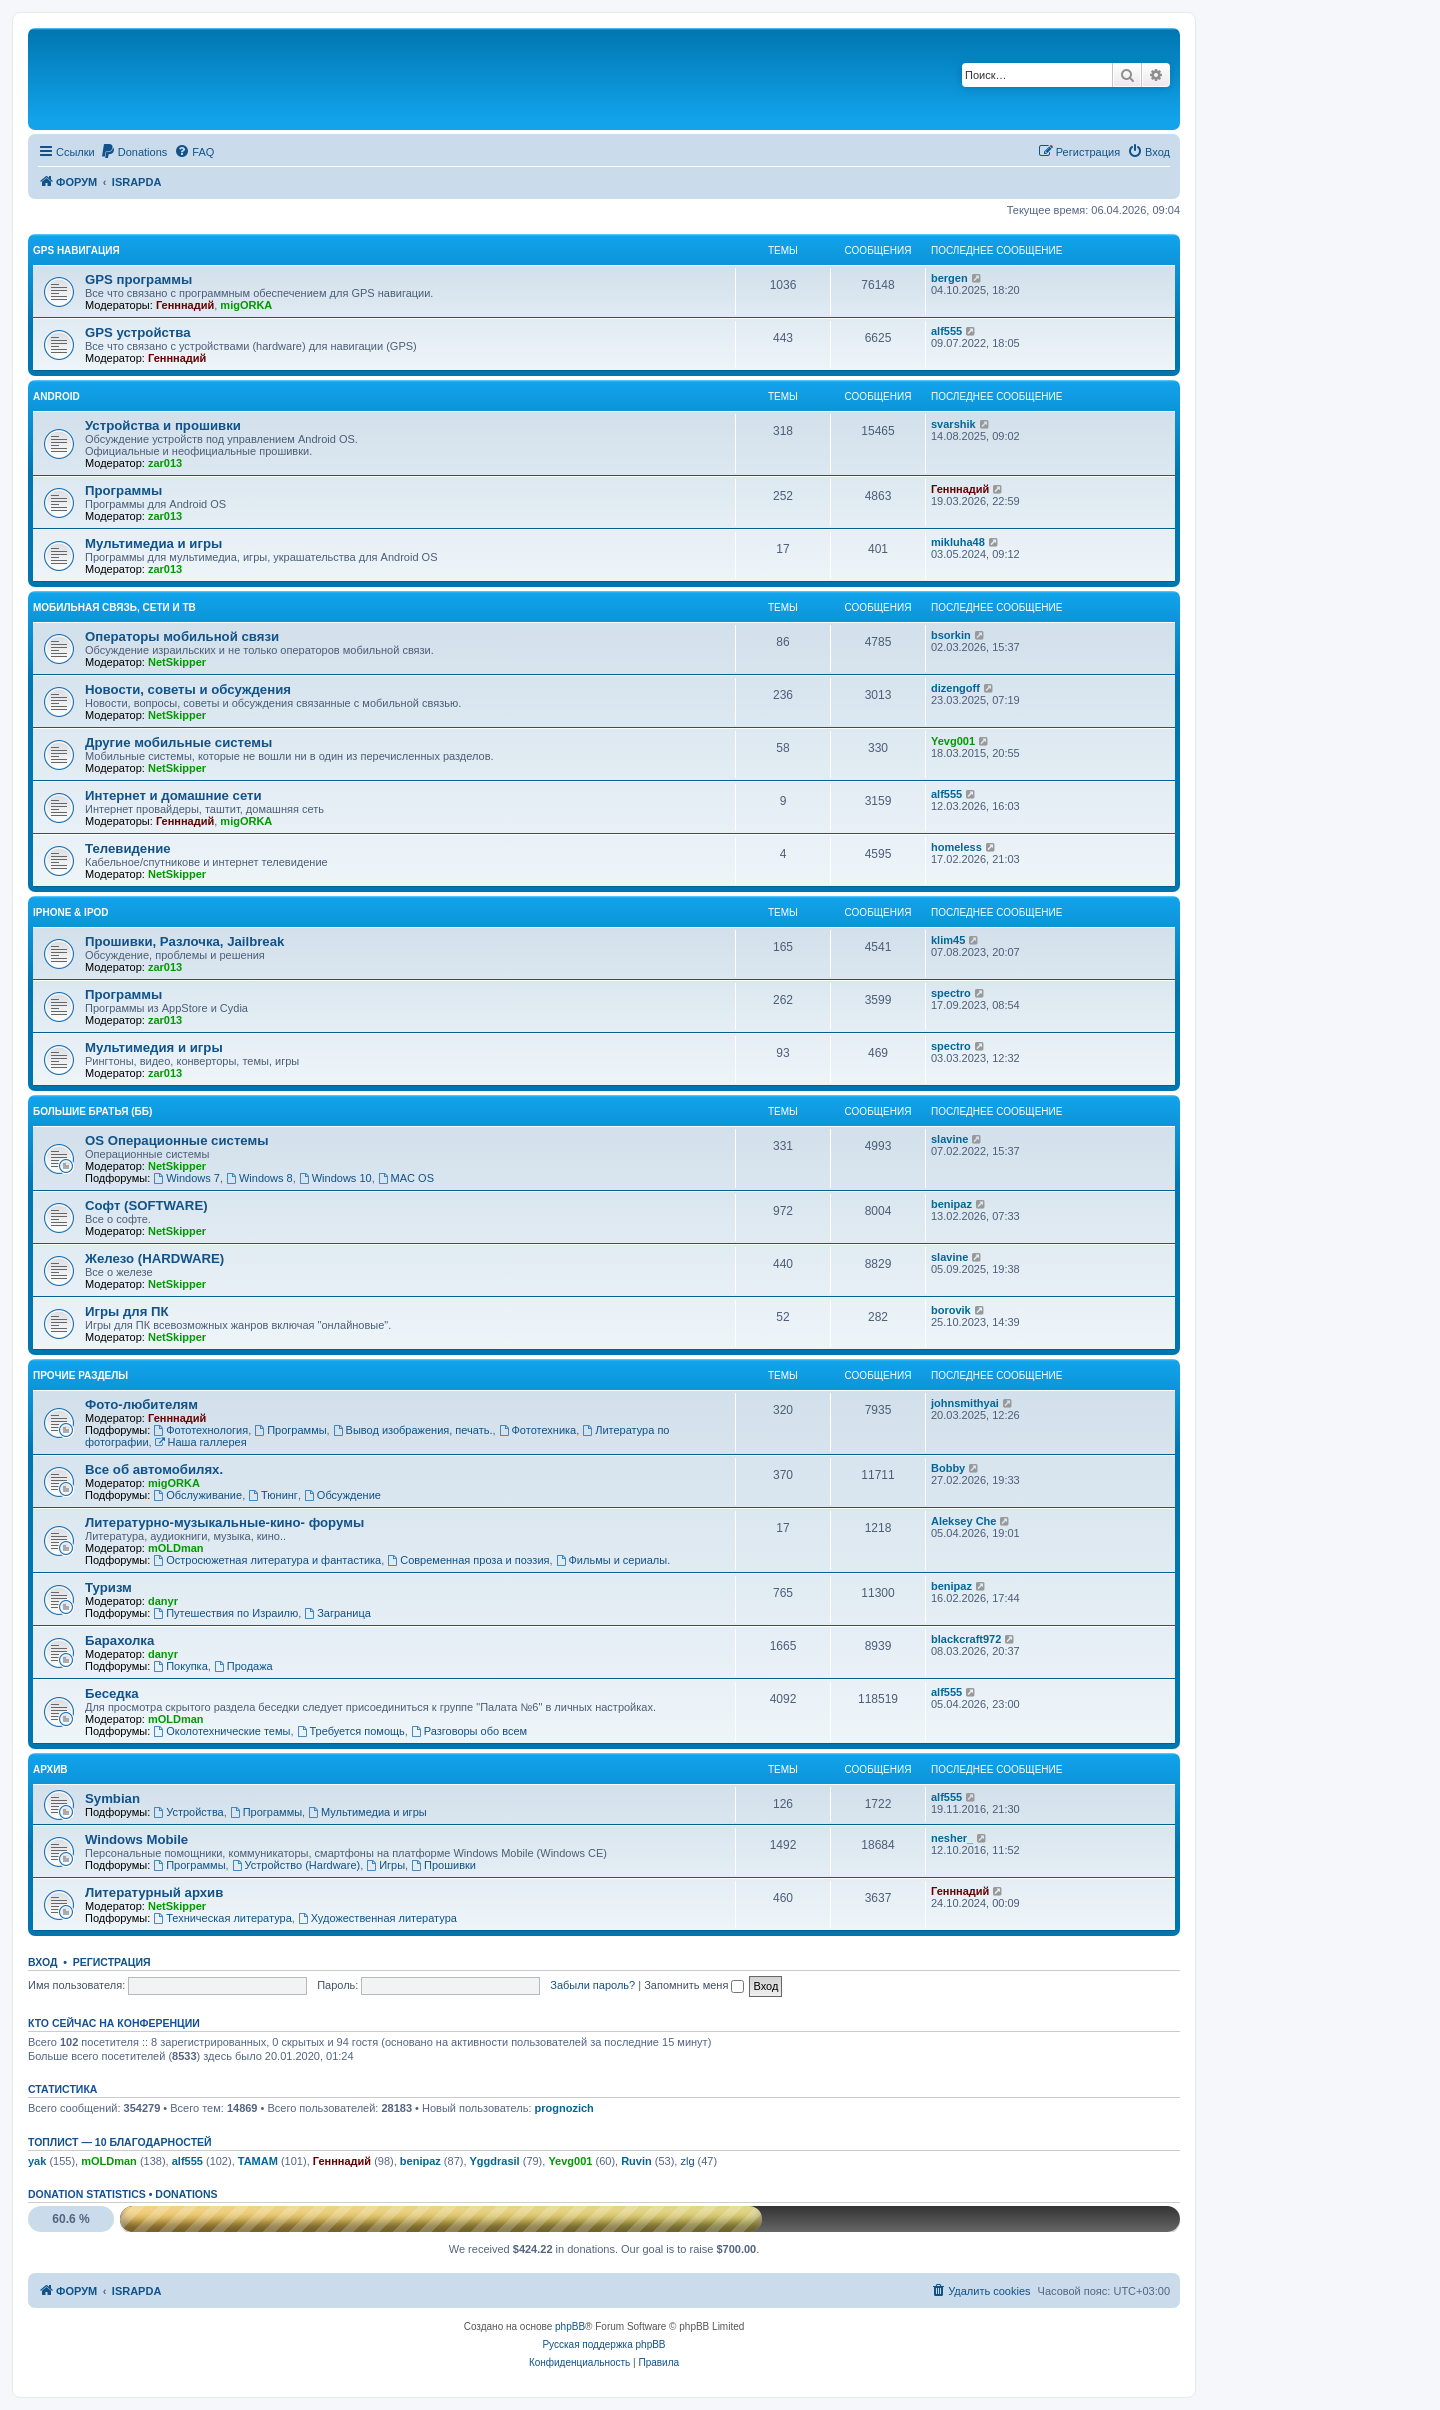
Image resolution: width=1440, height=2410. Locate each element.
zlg (687, 2161)
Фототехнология (200, 1430)
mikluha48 (958, 542)
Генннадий (185, 305)
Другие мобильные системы (178, 742)
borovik (951, 1310)
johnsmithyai (965, 1403)
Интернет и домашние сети (173, 795)
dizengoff (955, 688)
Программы (123, 490)
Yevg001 (953, 741)
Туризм (108, 1587)
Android (56, 396)
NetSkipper (177, 662)
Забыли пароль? (592, 1985)
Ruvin (636, 2161)
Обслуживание (197, 1495)
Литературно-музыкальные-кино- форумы (224, 1522)
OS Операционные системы (177, 1140)
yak (37, 2161)
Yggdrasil (495, 2161)
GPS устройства (138, 332)
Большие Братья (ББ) (92, 1111)
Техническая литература (222, 1918)
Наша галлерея (201, 1442)
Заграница (337, 1613)
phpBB (570, 2326)
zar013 (165, 463)
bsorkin (951, 635)
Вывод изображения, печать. (413, 1430)
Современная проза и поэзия (468, 1560)
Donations (186, 2194)
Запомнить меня (694, 1985)
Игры (385, 1865)
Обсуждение (342, 1495)
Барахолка (119, 1640)
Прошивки (443, 1865)
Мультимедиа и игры (153, 543)
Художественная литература (377, 1918)
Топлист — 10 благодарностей (120, 2142)
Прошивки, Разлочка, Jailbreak (184, 941)
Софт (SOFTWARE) (146, 1205)
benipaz (951, 1204)
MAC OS (406, 1178)
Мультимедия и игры (154, 1047)
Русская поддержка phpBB (603, 2344)
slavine (949, 1139)
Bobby (948, 1468)
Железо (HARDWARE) (154, 1258)
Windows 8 (259, 1178)
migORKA (246, 305)
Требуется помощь (351, 1731)
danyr (163, 1601)
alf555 (946, 331)
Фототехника (538, 1430)
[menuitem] (134, 152)
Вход (42, 1962)
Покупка (180, 1666)
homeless (956, 847)
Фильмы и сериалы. (613, 1560)
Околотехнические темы (221, 1731)
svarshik (953, 424)
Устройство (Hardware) (296, 1865)
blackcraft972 (966, 1639)
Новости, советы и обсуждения (188, 689)
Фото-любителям (141, 1404)
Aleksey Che (963, 1521)
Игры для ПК (127, 1311)
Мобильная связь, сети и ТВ (114, 607)
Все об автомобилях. (154, 1469)
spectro (951, 993)
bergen (949, 278)
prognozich (564, 2108)
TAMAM (258, 2161)
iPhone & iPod (71, 912)
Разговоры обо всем (469, 1731)
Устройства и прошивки (163, 425)
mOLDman (176, 1548)
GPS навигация (76, 250)
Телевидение (128, 848)
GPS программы (138, 279)
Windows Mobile (136, 1839)
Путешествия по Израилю (225, 1613)
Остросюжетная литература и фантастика (267, 1560)
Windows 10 (335, 1178)
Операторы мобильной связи (182, 636)
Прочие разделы (80, 1375)
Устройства (188, 1812)
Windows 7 (186, 1178)
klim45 (948, 940)
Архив (50, 1769)
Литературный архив (154, 1892)
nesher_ (952, 1838)
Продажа (243, 1666)
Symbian (112, 1798)
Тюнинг (273, 1495)
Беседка (112, 1693)
